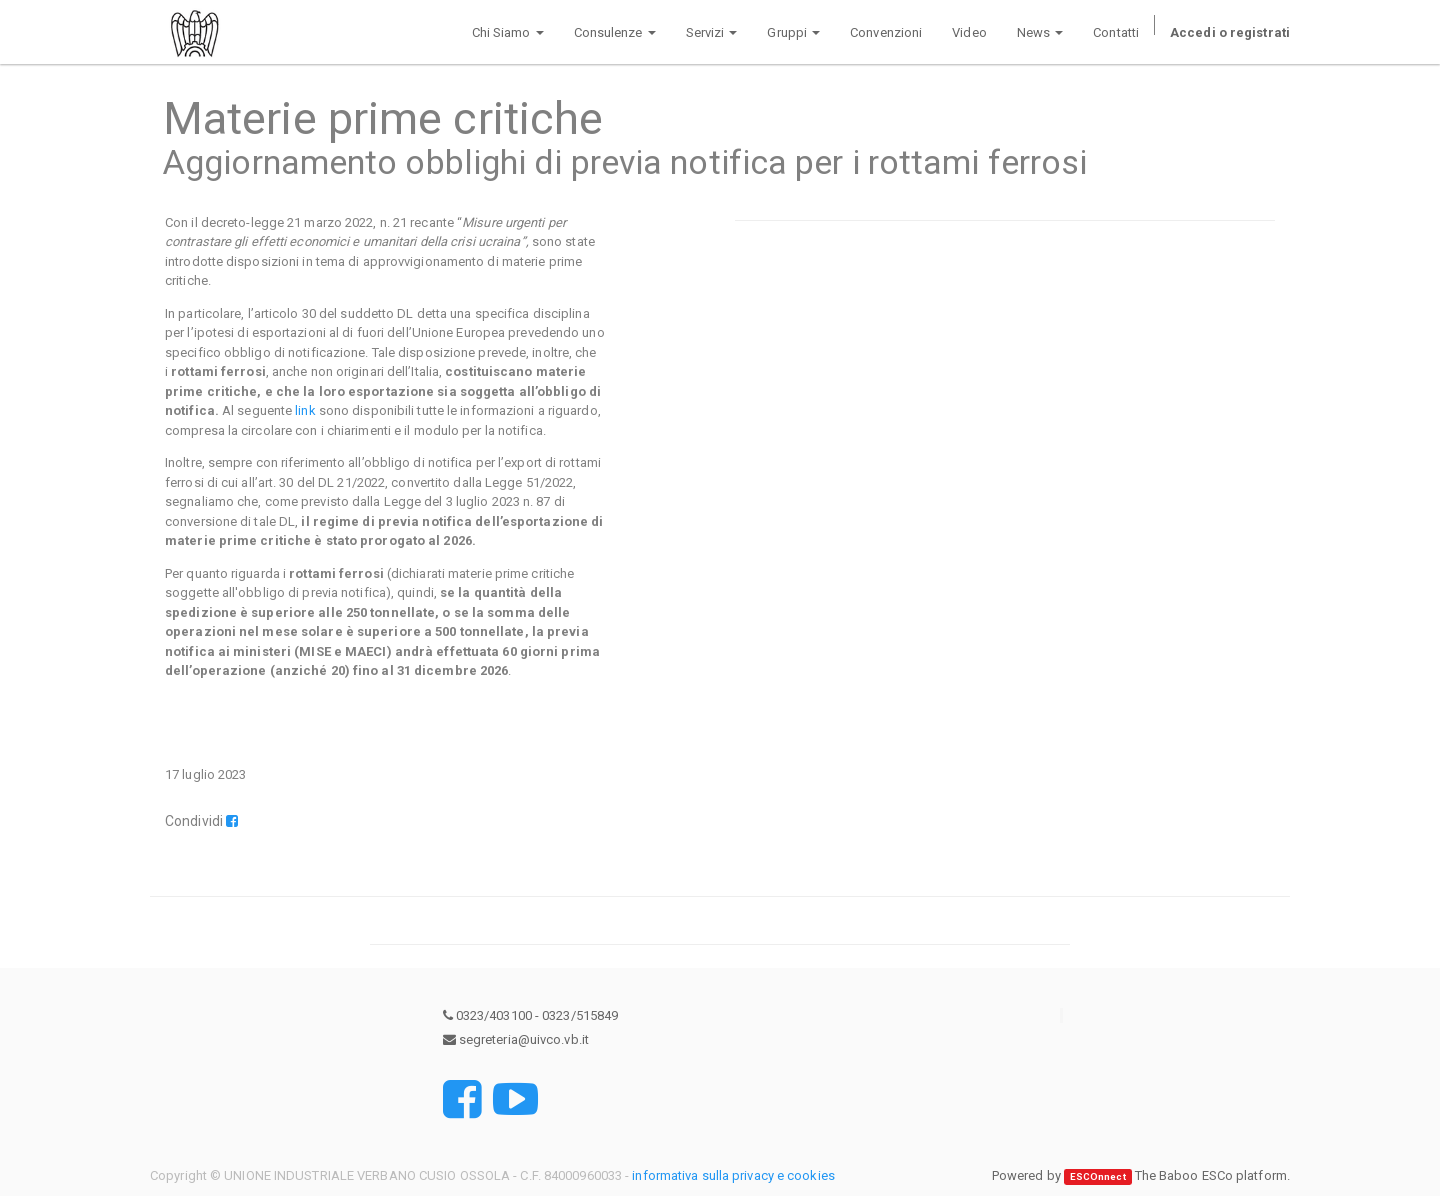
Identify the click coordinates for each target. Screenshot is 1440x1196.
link (305, 410)
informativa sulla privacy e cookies (733, 1175)
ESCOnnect (1098, 1176)
